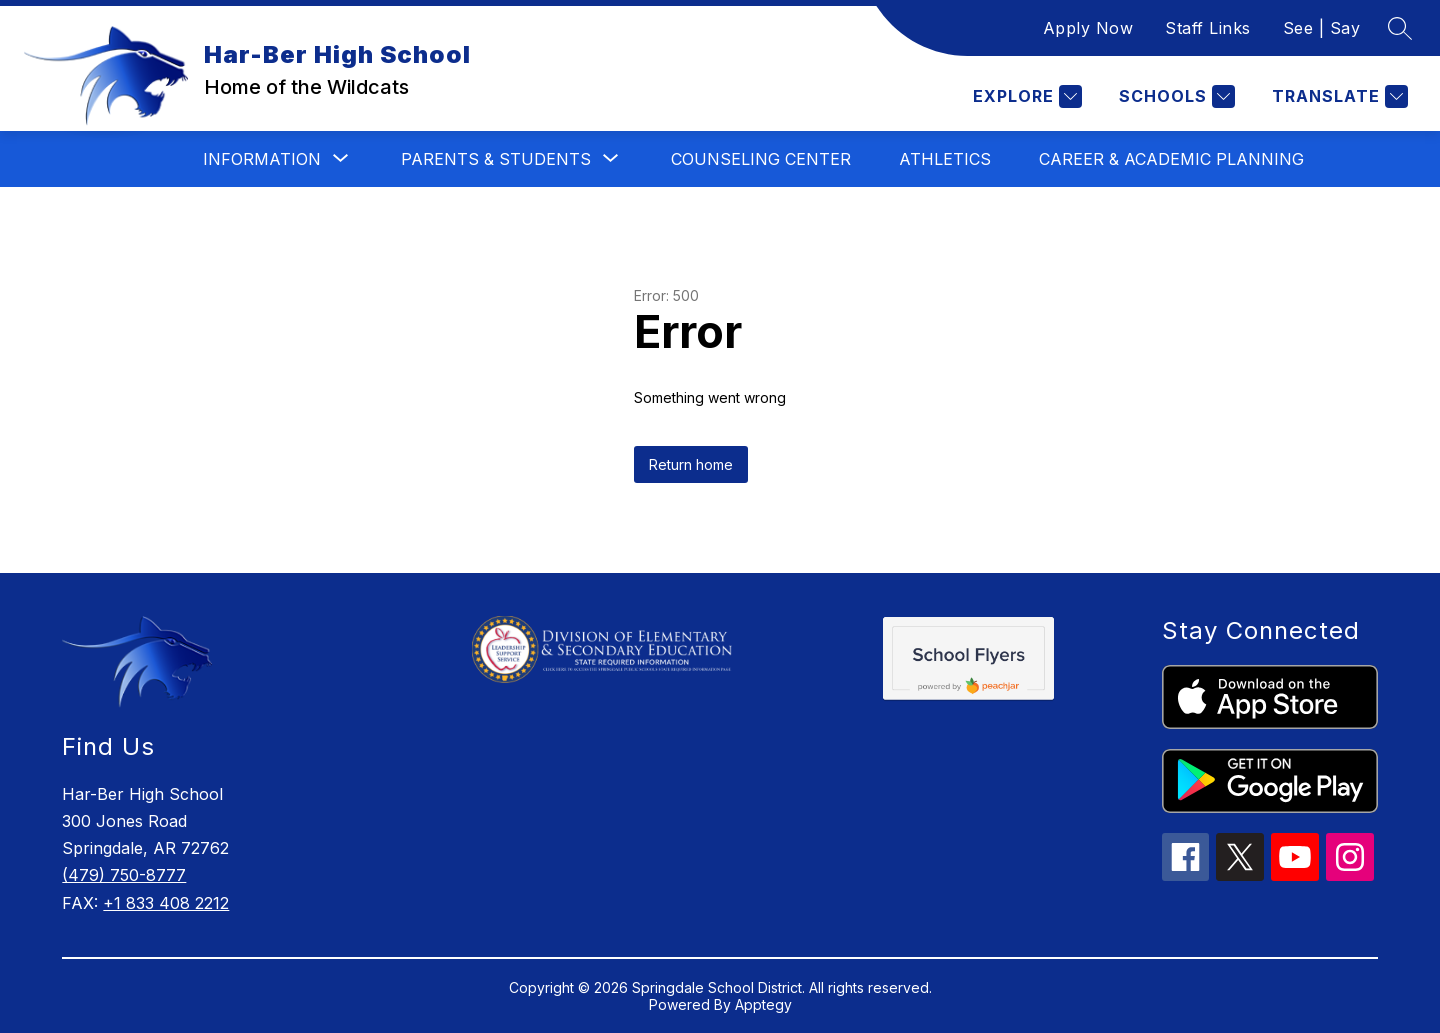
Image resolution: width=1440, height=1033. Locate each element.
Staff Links (1208, 28)
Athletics (945, 159)
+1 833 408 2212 (166, 903)
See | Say (1322, 28)
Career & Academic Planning (1171, 159)
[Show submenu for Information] (262, 159)
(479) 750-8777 (124, 875)
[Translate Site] (1337, 96)
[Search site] (1400, 28)
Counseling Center (761, 159)
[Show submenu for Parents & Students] (496, 159)
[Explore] (1025, 96)
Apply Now (1088, 28)
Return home (691, 464)
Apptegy (763, 1004)
